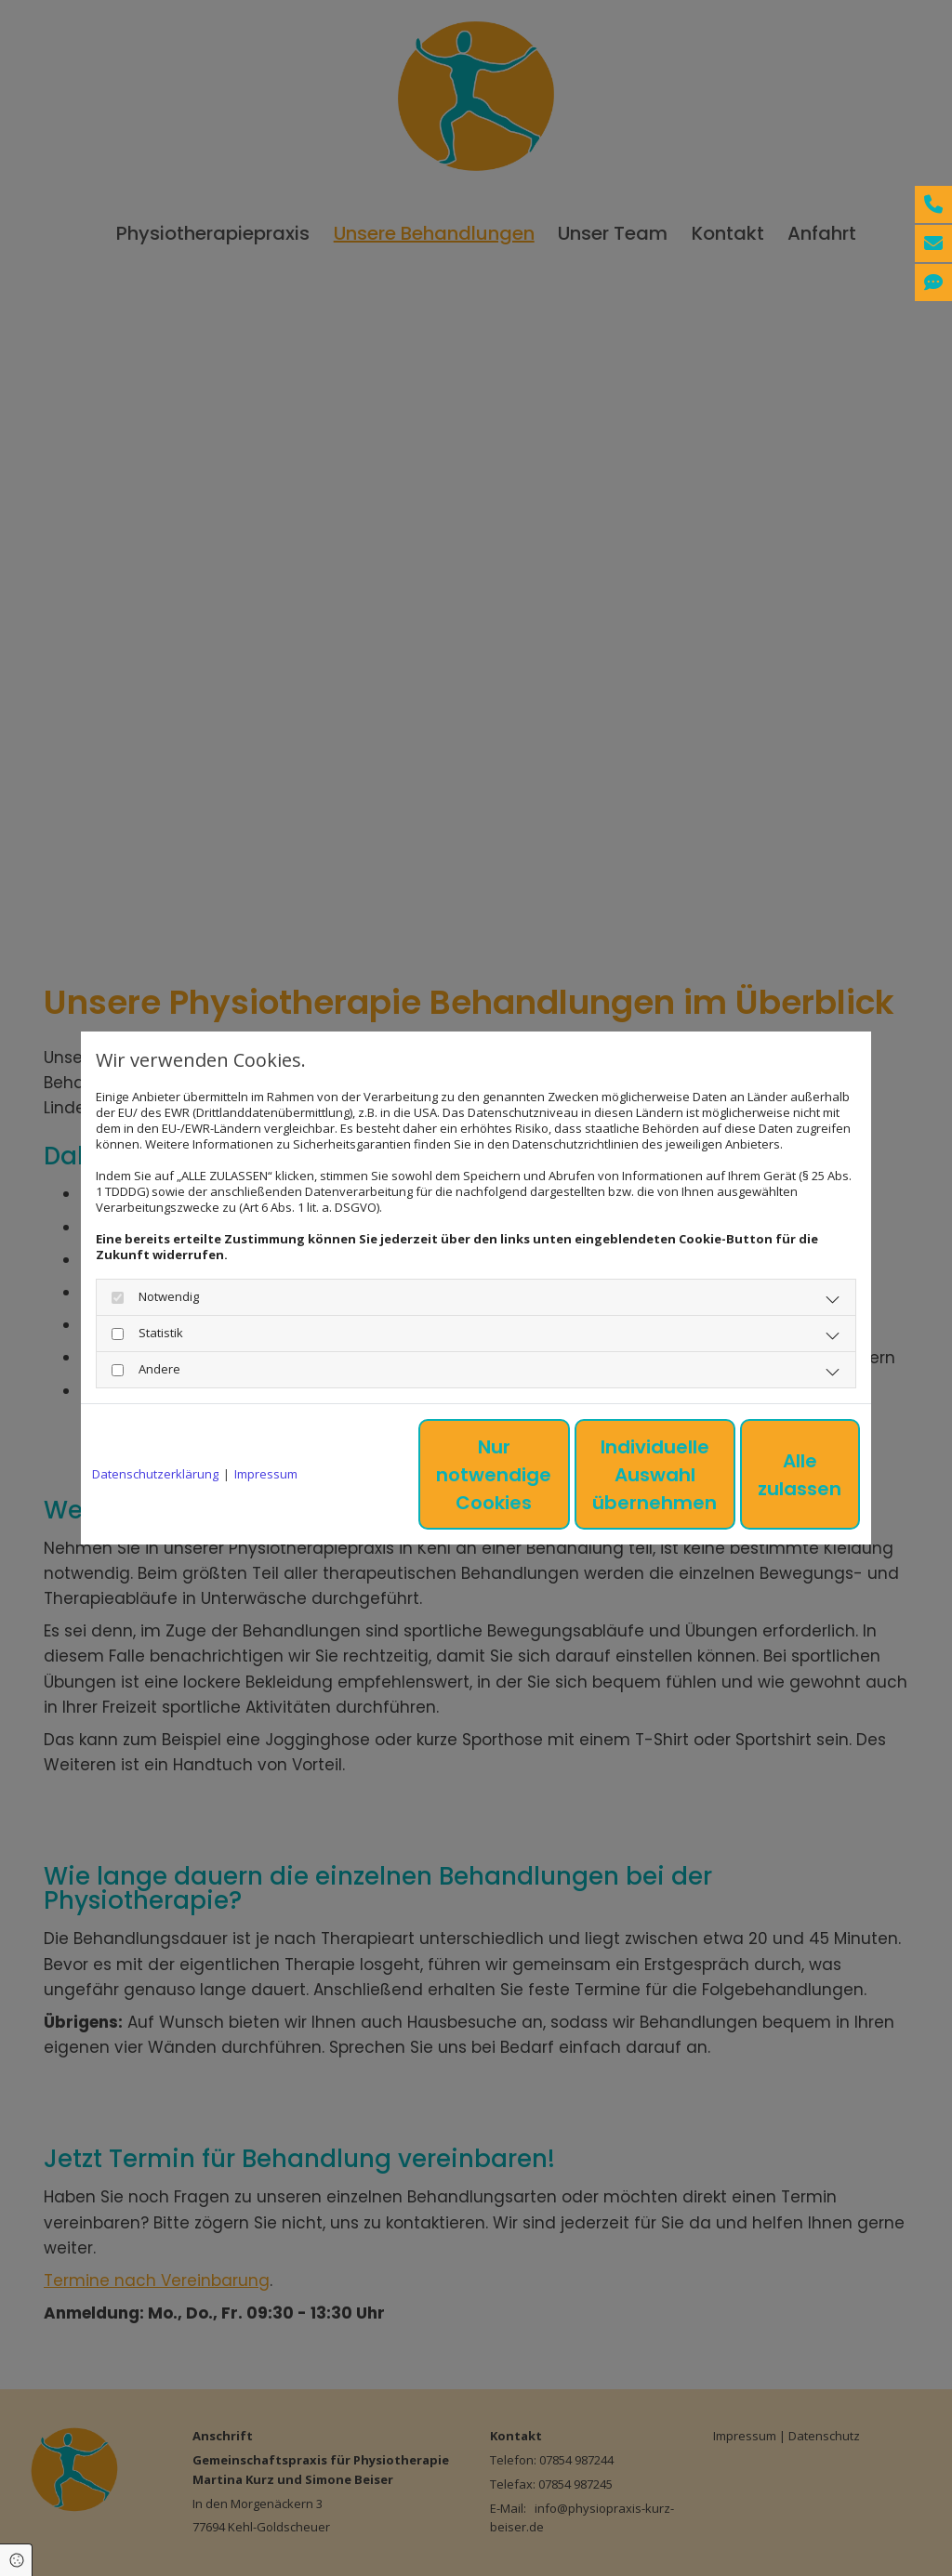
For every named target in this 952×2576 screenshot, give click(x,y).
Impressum (266, 1474)
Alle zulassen (774, 1475)
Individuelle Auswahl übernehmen (598, 1475)
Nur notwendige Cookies (421, 1475)
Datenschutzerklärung (155, 1474)
